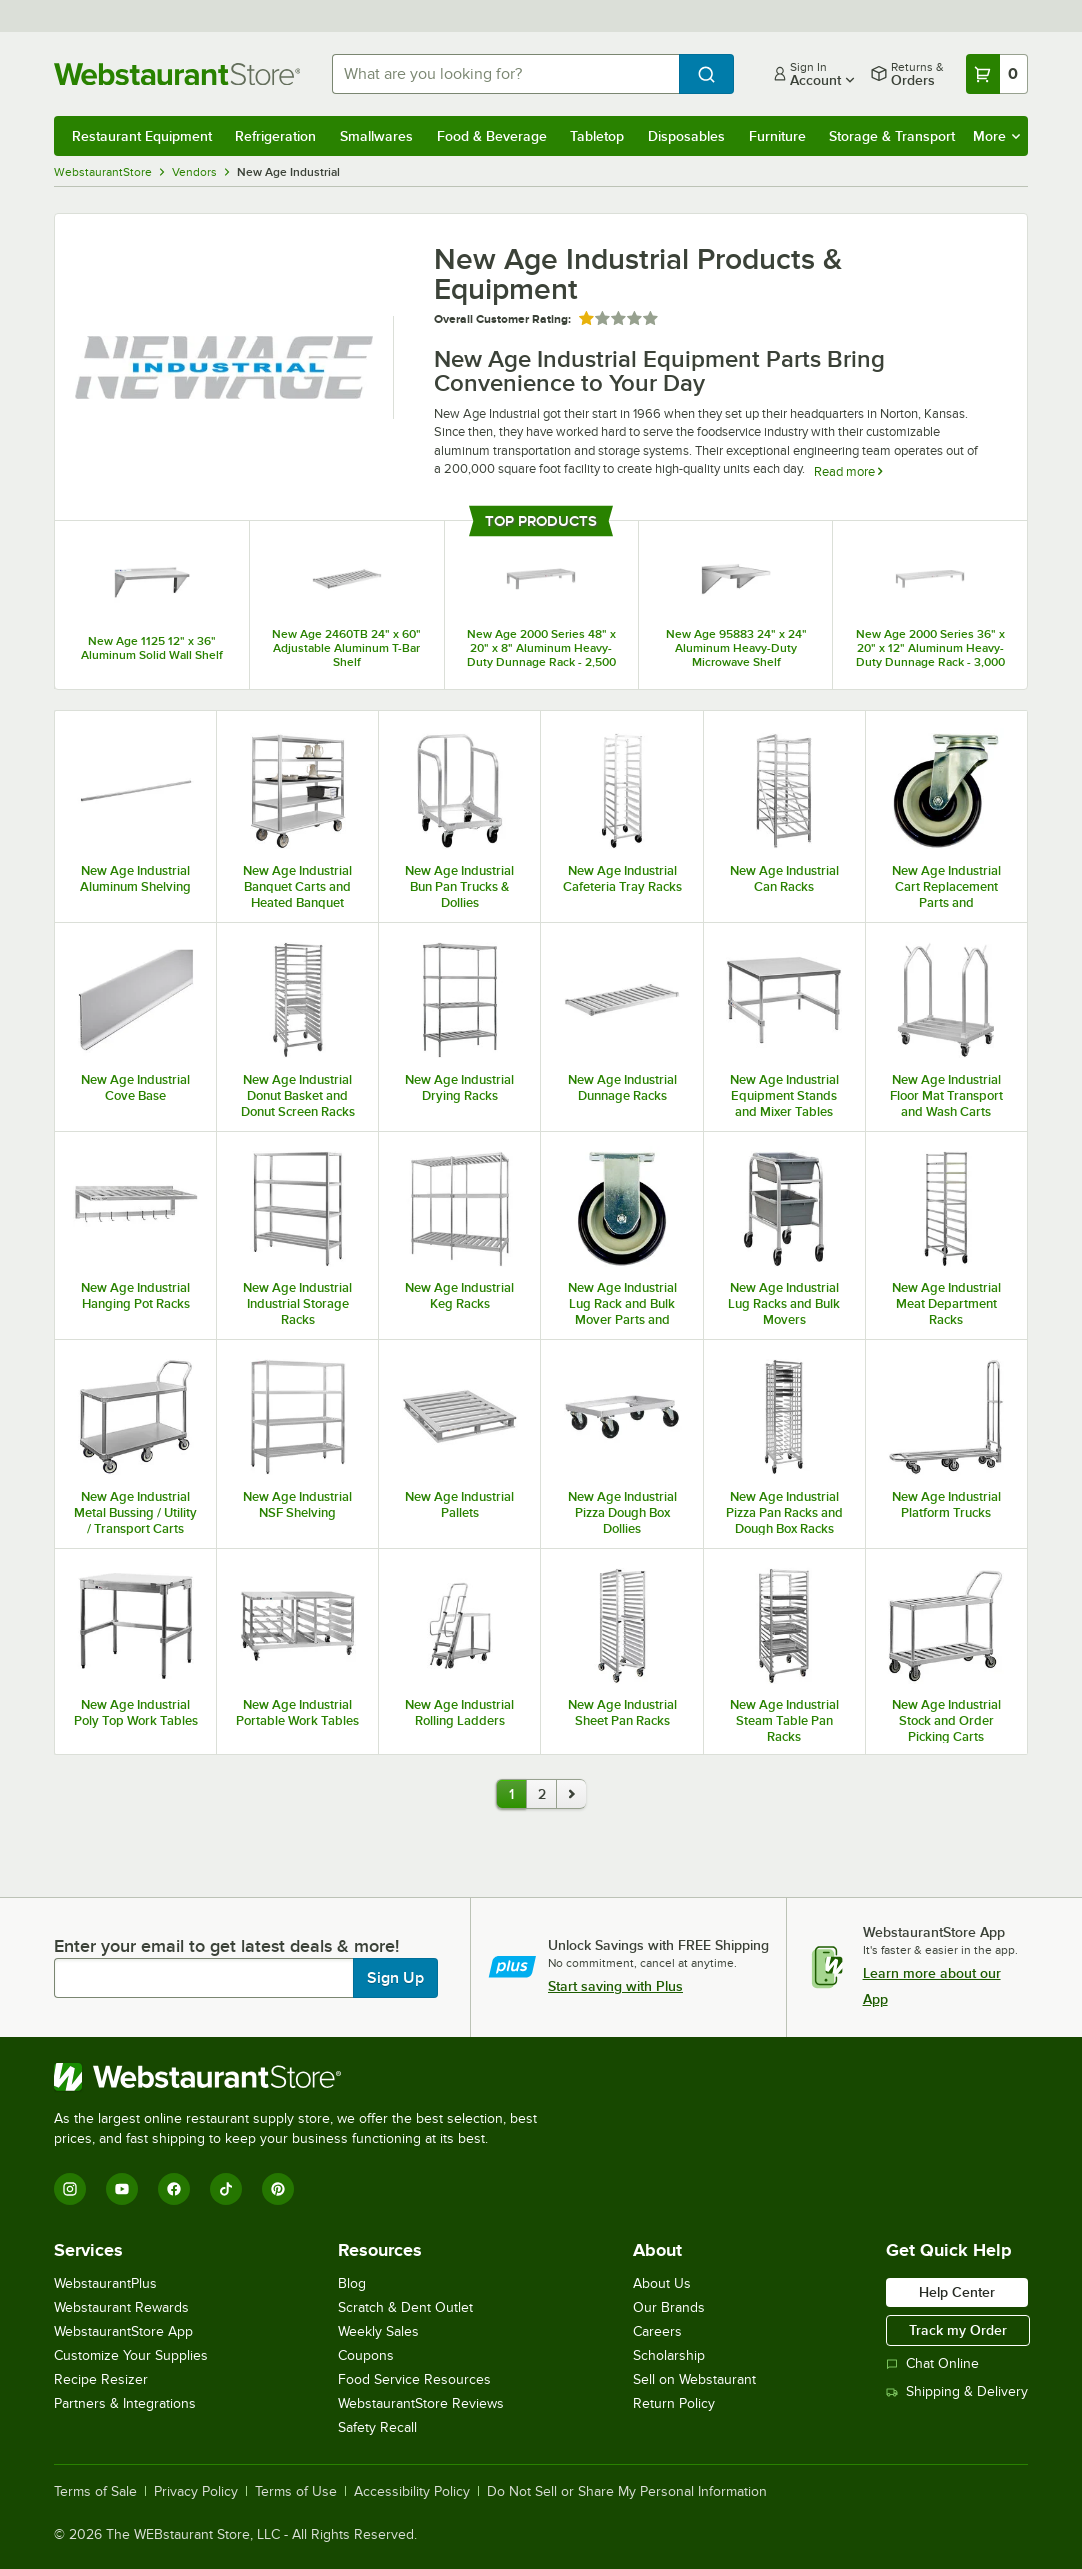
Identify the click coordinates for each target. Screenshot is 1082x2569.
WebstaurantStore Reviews (421, 2403)
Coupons (366, 2355)
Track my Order (958, 2330)
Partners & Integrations (125, 2403)
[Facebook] (174, 2189)
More (996, 136)
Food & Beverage (492, 136)
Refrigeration (275, 136)
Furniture (777, 136)
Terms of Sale (95, 2492)
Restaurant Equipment (142, 136)
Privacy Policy (196, 2492)
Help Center (957, 2292)
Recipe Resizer (101, 2379)
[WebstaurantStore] (304, 2077)
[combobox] (505, 74)
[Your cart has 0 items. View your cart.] (997, 74)
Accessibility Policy (412, 2492)
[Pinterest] (278, 2189)
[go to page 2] (571, 1794)
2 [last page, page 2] (542, 1794)
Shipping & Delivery (957, 2391)
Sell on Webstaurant (694, 2379)
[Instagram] (70, 2189)
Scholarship (669, 2355)
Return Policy (674, 2403)
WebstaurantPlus (105, 2283)
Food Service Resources (414, 2379)
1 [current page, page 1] (511, 1794)
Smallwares (376, 136)
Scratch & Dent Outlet (405, 2307)
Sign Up (395, 1978)
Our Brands (669, 2307)
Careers (657, 2331)
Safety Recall (377, 2427)
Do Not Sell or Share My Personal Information (627, 2492)
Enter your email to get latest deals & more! (226, 1946)
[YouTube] (122, 2189)
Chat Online (932, 2363)
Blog (352, 2283)
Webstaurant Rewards (121, 2307)
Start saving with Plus (615, 1986)
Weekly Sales (378, 2331)
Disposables (686, 136)
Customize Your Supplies (131, 2355)
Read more (848, 471)
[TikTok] (226, 2189)
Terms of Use (296, 2492)
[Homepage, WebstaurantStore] (177, 74)
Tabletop (597, 136)
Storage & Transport (892, 136)
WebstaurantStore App (123, 2331)
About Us (662, 2283)
